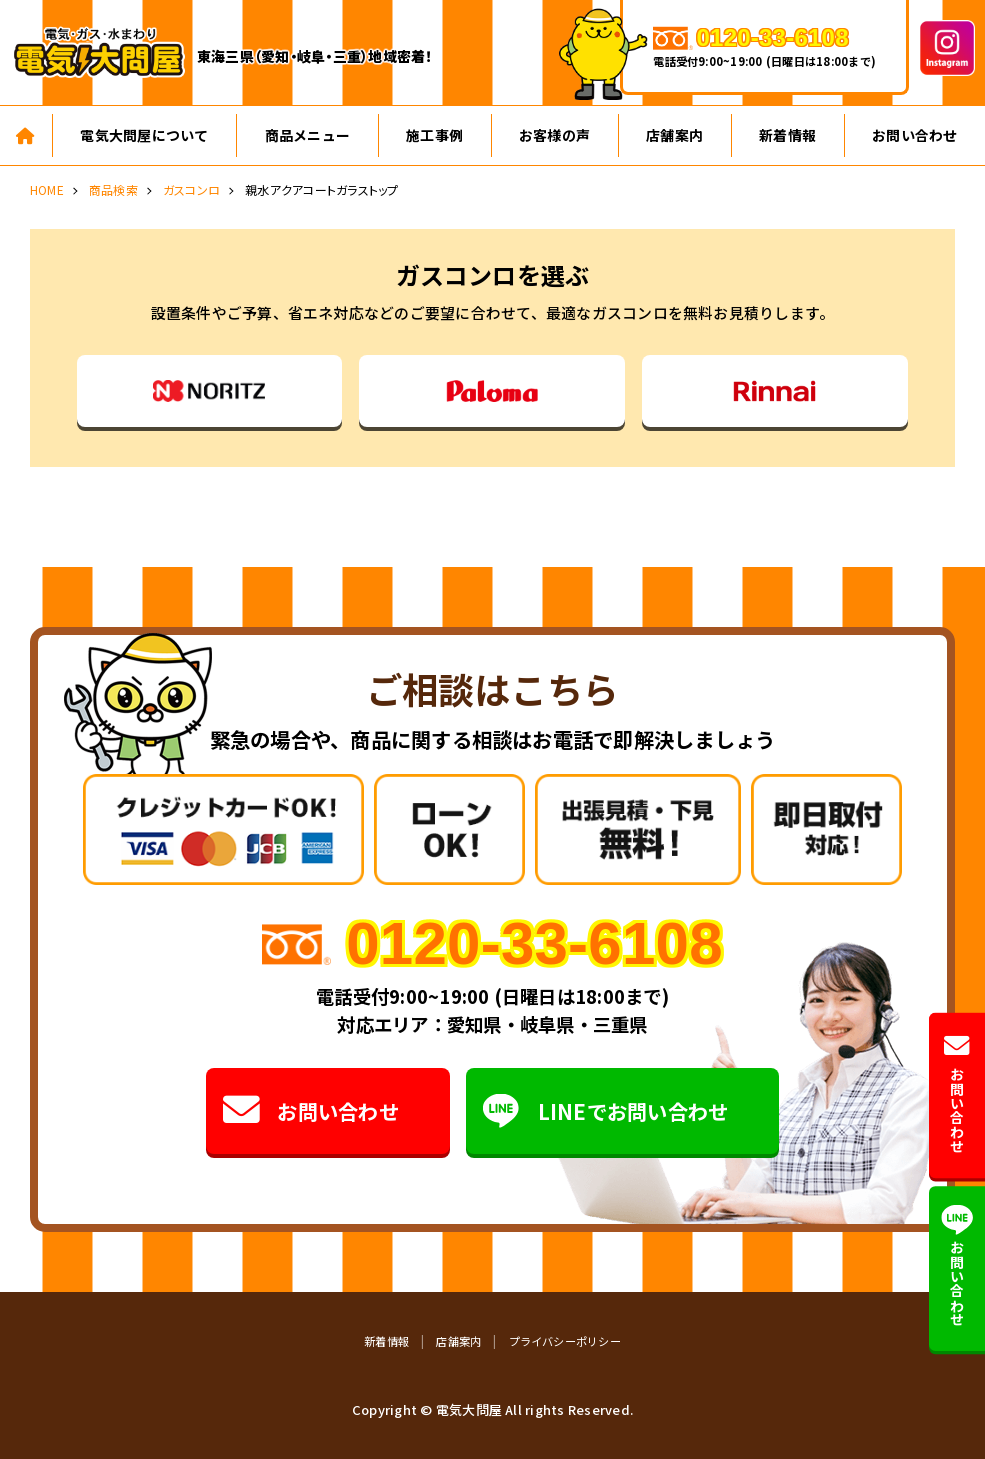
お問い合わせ (310, 1111)
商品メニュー (307, 135)
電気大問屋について (144, 135)
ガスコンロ (191, 189)
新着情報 (787, 135)
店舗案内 (674, 135)
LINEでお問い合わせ (605, 1111)
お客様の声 (554, 135)
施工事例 (434, 135)
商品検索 (113, 189)
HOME (47, 189)
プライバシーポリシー (565, 1341)
